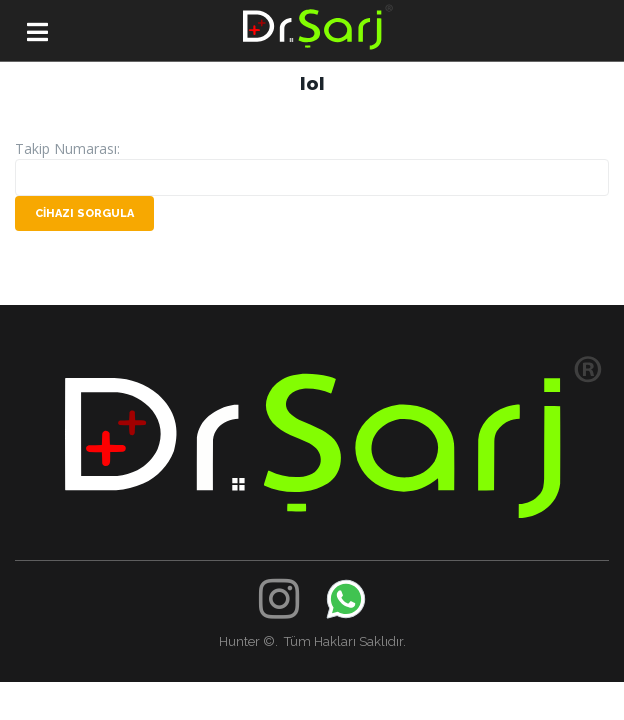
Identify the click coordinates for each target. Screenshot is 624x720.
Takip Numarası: (67, 148)
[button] (37, 37)
